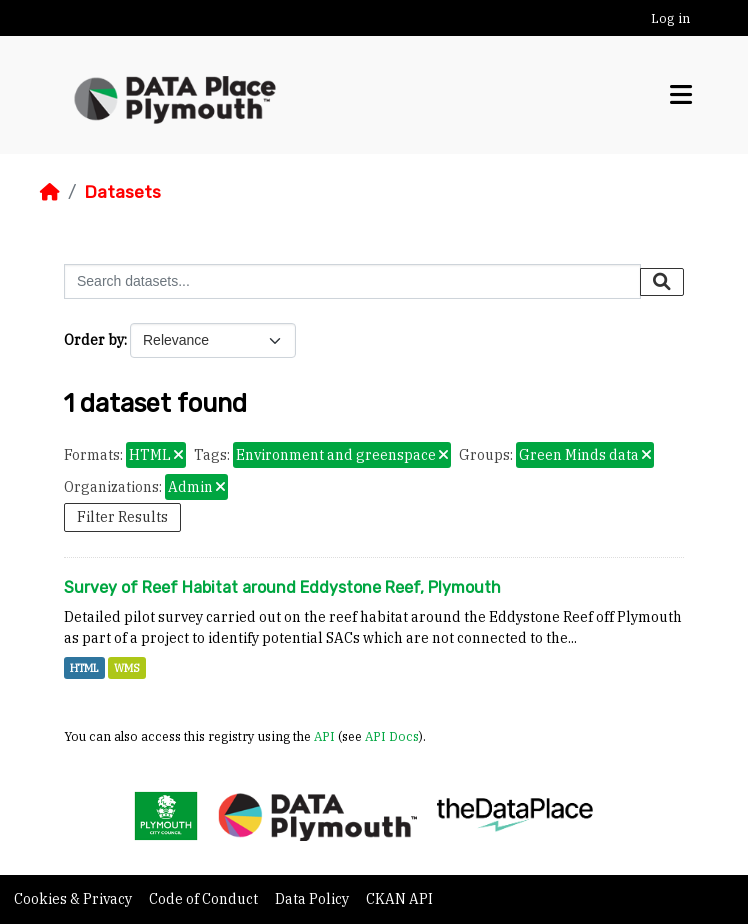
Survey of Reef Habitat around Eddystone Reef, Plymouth (282, 587)
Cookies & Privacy (74, 899)
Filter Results (122, 517)
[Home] (50, 192)
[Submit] (662, 282)
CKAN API (399, 899)
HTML (84, 668)
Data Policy (313, 899)
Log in (670, 18)
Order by (94, 340)
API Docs (392, 736)
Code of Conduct (205, 899)
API (324, 736)
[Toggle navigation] (681, 95)
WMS (127, 668)
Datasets (122, 192)
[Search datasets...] (352, 281)
